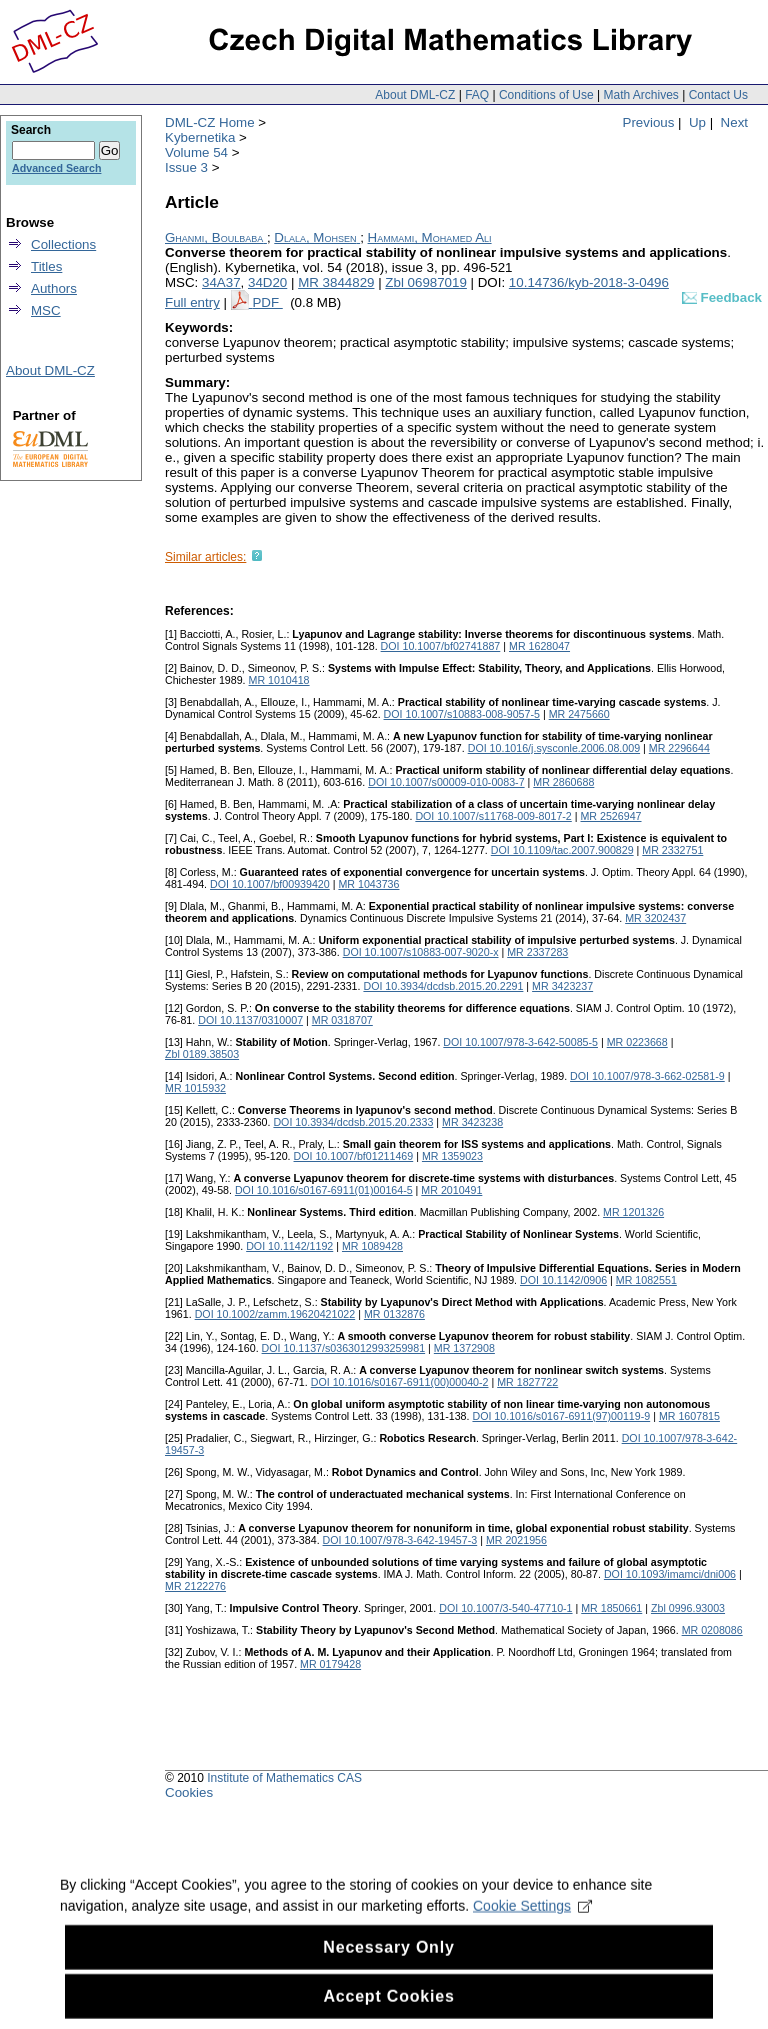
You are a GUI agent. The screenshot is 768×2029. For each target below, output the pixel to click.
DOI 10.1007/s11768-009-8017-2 (493, 816)
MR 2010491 (451, 1190)
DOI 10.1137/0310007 (250, 1020)
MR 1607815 (689, 1416)
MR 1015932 (195, 1088)
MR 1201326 (633, 1212)
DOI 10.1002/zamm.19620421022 (275, 1314)
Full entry (192, 302)
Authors (54, 288)
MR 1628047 (539, 646)
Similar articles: (205, 557)
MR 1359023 (452, 1156)
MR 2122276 (195, 1586)
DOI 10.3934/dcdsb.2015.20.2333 (353, 1122)
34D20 (267, 282)
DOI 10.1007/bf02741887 (441, 646)
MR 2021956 (516, 1540)
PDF (267, 302)
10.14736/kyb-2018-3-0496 (589, 282)
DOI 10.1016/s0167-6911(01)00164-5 (324, 1190)
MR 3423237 (562, 986)
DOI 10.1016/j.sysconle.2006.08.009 (554, 748)
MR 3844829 (336, 282)
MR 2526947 (610, 816)
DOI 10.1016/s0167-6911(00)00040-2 (400, 1382)
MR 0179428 (330, 1664)
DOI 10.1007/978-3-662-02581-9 (647, 1076)
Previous (649, 122)
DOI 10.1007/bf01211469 (354, 1156)
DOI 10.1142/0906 (563, 1280)
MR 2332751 (672, 850)
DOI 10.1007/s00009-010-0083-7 (446, 782)
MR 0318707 (342, 1020)
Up (697, 122)
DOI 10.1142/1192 (289, 1246)
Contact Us (718, 95)
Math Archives (640, 95)
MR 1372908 (464, 1348)
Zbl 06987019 (426, 282)
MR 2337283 (537, 952)
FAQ (477, 95)
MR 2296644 (679, 748)
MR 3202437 (655, 918)
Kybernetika (200, 137)
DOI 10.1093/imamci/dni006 (670, 1574)
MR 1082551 (646, 1280)
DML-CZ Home (210, 122)
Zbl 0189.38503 (202, 1054)
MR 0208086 (712, 1630)
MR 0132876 (394, 1314)
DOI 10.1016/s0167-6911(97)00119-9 (561, 1416)
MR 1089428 (372, 1246)
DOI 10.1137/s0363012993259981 (344, 1348)
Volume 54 (196, 152)
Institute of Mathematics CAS (284, 1778)
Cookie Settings (532, 1925)
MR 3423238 (472, 1122)
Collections (63, 244)
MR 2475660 (579, 714)
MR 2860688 (563, 782)
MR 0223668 (637, 1042)
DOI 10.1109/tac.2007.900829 (562, 850)
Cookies (189, 1792)
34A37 (221, 282)
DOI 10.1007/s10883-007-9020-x (421, 952)
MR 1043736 (368, 884)
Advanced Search (56, 168)
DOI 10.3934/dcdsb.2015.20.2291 (443, 986)
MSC (46, 310)
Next (734, 122)
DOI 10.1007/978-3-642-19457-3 (400, 1540)
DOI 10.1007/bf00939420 (270, 884)
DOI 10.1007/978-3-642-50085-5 (520, 1042)
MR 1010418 (279, 680)
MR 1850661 (611, 1608)
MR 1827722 (527, 1382)
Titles (46, 266)
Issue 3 (186, 167)
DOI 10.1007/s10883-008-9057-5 (462, 714)
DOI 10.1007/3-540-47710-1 (505, 1608)
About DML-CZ (415, 95)
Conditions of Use (546, 95)
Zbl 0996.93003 (688, 1608)
